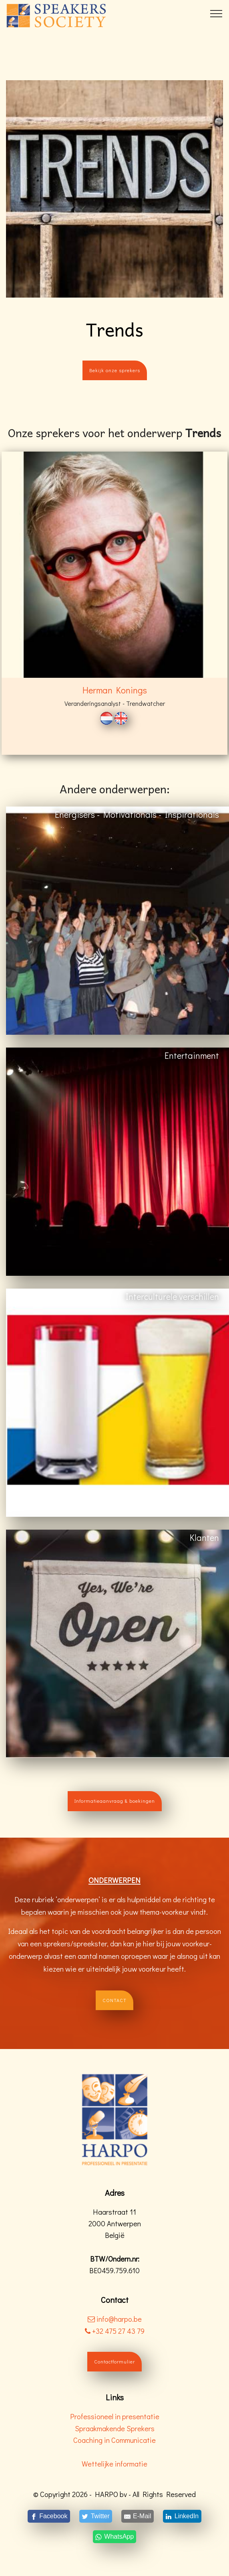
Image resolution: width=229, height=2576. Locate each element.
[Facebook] (49, 2516)
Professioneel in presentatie (114, 2416)
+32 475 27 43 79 (115, 2331)
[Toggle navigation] (216, 13)
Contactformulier (114, 2361)
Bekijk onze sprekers (114, 370)
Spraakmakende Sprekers (115, 2428)
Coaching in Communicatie (114, 2440)
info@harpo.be (119, 2319)
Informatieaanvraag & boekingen (114, 1801)
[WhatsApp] (114, 2537)
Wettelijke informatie (114, 2464)
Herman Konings (114, 690)
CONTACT (114, 2000)
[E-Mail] (138, 2516)
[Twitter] (95, 2516)
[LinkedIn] (182, 2516)
